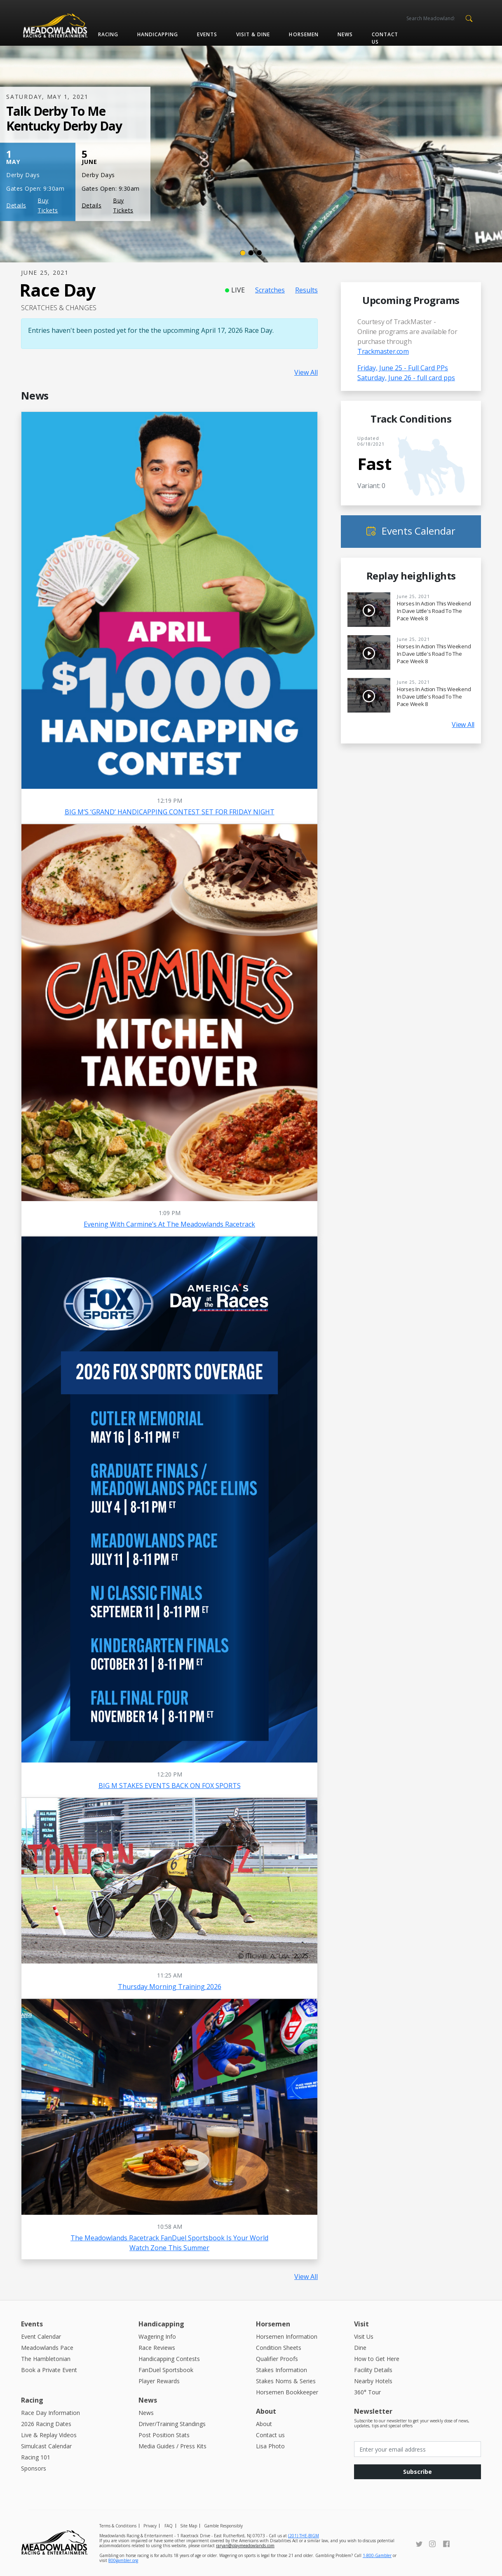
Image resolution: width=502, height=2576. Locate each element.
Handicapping (157, 34)
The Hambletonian (45, 2359)
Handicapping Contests (169, 2359)
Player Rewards (159, 2381)
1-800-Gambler (377, 2555)
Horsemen (303, 34)
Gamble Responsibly (223, 2526)
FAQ (168, 2526)
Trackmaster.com (383, 351)
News (345, 34)
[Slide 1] (243, 253)
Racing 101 (35, 2457)
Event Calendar (41, 2336)
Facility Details (373, 2370)
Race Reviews (156, 2348)
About (264, 2424)
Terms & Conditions (117, 2526)
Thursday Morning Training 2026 (169, 1986)
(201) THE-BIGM (303, 2536)
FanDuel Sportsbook (165, 2370)
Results (306, 290)
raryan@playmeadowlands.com (245, 2545)
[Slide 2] (251, 253)
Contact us (385, 38)
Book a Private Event (49, 2370)
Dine (360, 2348)
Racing (108, 34)
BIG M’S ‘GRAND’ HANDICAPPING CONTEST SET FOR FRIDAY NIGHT (169, 811)
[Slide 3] (259, 253)
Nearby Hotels (373, 2381)
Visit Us (363, 2336)
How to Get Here (376, 2359)
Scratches (270, 290)
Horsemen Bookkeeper (287, 2392)
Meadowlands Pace (47, 2348)
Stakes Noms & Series (286, 2381)
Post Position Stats (164, 2435)
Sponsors (33, 2468)
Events (207, 34)
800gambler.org (123, 2560)
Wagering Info (157, 2336)
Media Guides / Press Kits (172, 2446)
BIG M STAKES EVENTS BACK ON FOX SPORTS (170, 1785)
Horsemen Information (286, 2336)
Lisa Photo (270, 2446)
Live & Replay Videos (49, 2435)
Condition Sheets (278, 2348)
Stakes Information (281, 2370)
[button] (468, 18)
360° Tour (367, 2392)
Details (16, 205)
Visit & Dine (253, 34)
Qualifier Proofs (277, 2359)
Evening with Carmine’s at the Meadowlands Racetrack (169, 1224)
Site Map (188, 2526)
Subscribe (417, 2471)
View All (306, 372)
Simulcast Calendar (46, 2446)
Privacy (150, 2526)
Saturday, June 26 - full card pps (406, 377)
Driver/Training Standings (172, 2424)
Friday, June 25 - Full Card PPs (402, 367)
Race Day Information (50, 2413)
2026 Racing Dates (46, 2424)
